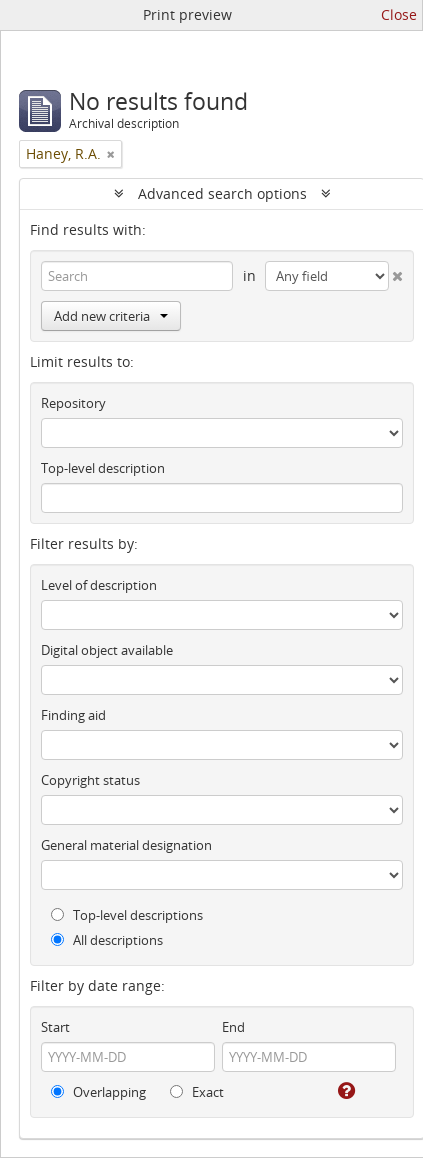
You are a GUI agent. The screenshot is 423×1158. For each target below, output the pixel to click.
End (233, 1027)
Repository (73, 403)
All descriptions (107, 940)
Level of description (99, 585)
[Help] (345, 1091)
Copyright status (90, 780)
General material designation (126, 845)
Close (399, 14)
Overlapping (98, 1092)
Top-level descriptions (127, 915)
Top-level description (103, 468)
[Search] (137, 276)
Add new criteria (111, 316)
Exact (197, 1092)
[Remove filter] (111, 154)
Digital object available (107, 650)
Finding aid (73, 715)
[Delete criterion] (396, 272)
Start (55, 1027)
